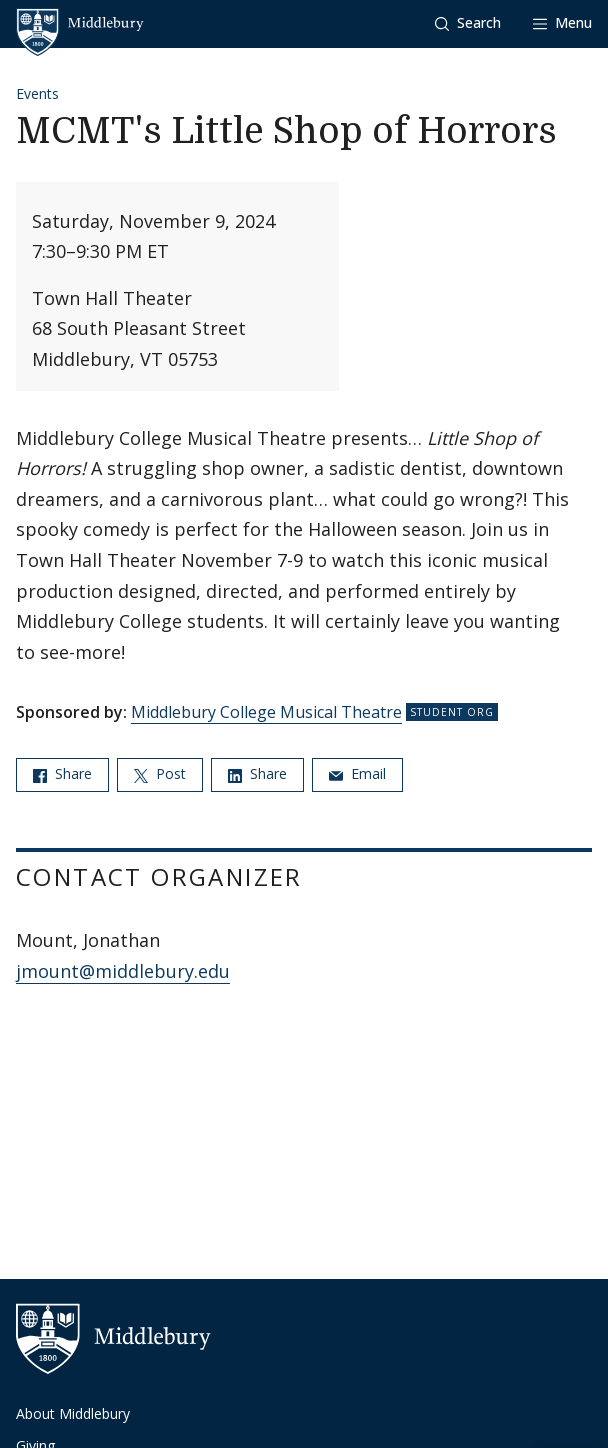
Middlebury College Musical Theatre (266, 712)
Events (37, 93)
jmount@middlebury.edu (123, 971)
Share (62, 773)
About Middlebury (73, 1413)
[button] (468, 23)
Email (357, 773)
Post (160, 773)
